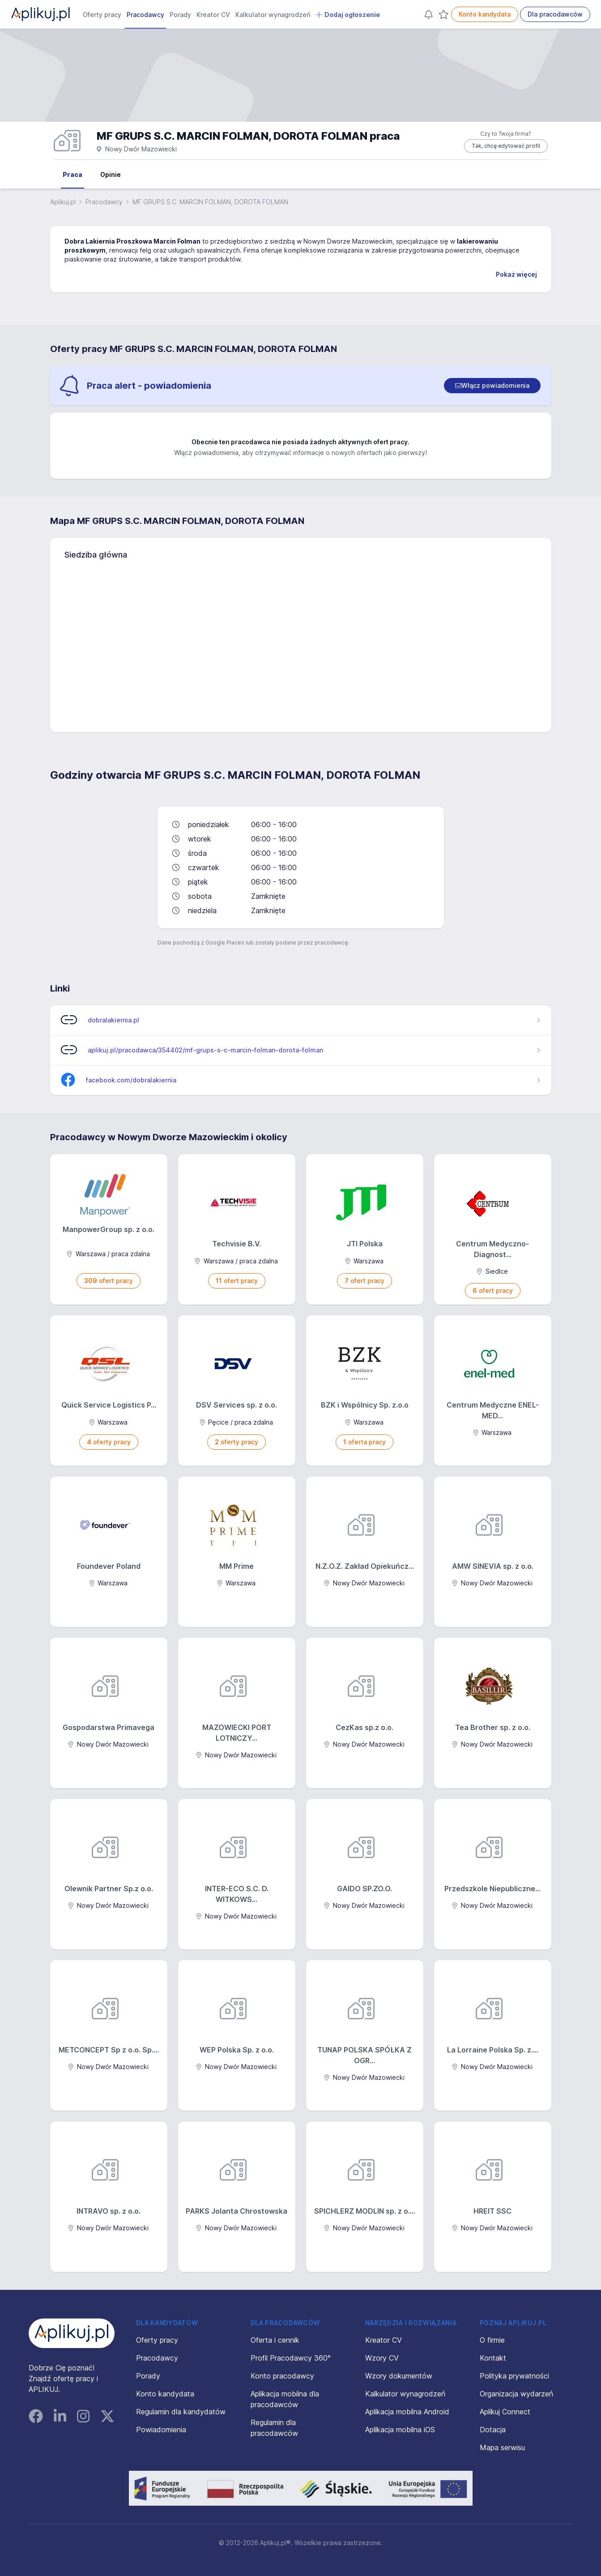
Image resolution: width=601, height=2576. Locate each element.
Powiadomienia (161, 2429)
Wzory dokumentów (398, 2375)
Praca (72, 174)
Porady (180, 14)
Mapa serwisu (502, 2447)
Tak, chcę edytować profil (506, 145)
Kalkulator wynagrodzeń (272, 14)
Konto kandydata (485, 14)
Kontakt (493, 2357)
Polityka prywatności (514, 2375)
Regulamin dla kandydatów (181, 2411)
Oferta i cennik (275, 2340)
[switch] (492, 385)
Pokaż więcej (516, 274)
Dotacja (493, 2429)
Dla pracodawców (555, 14)
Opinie (110, 174)
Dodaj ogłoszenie (347, 15)
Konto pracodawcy (282, 2375)
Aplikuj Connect (505, 2411)
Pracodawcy (145, 14)
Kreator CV (213, 14)
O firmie (492, 2340)
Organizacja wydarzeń (516, 2393)
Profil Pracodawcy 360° (291, 2357)
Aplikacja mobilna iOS (400, 2429)
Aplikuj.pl (63, 202)
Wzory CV (382, 2357)
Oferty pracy (102, 14)
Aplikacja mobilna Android (407, 2411)
